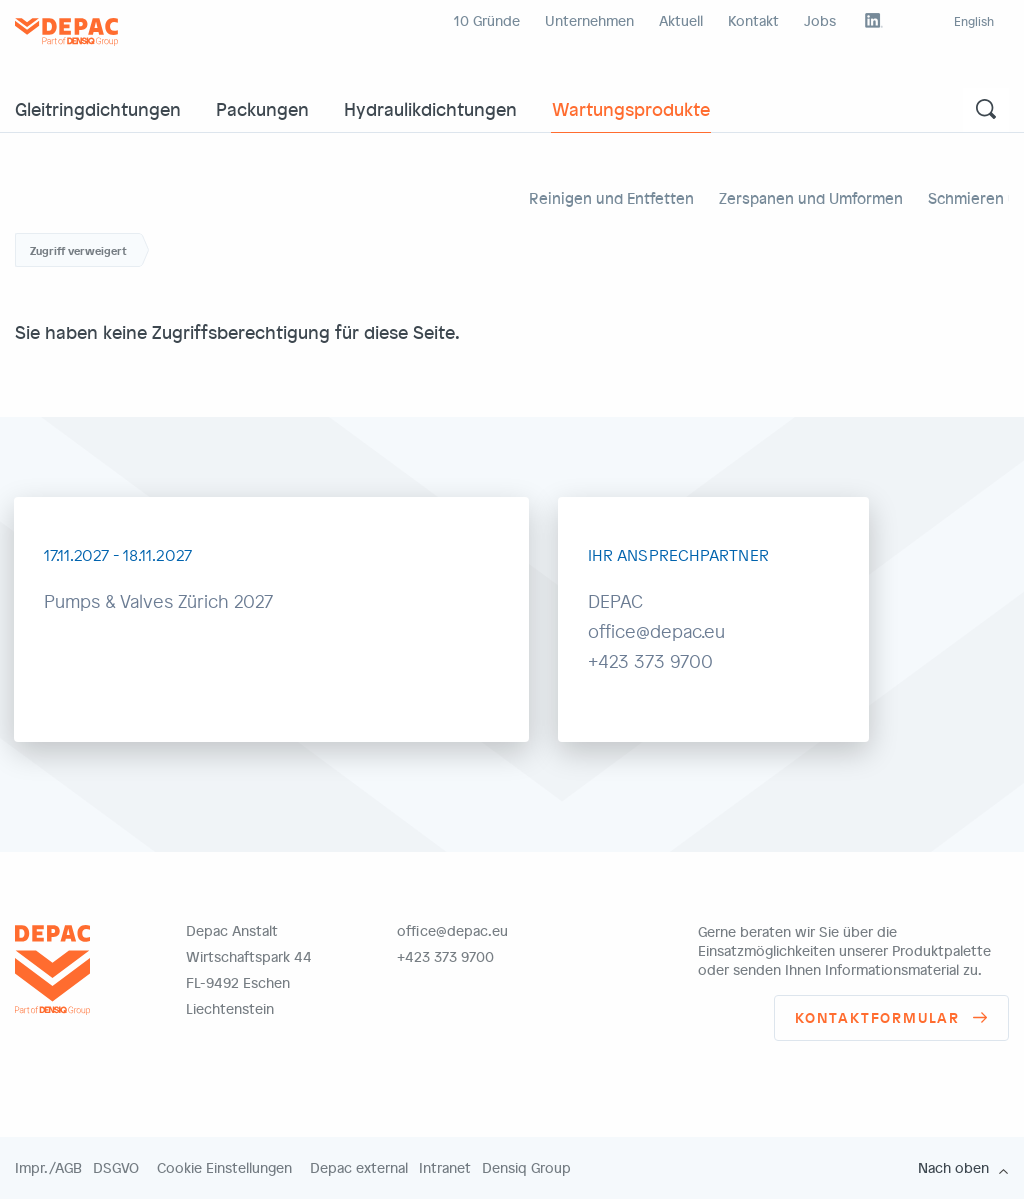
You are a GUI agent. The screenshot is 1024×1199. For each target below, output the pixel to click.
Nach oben (953, 1168)
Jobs (820, 20)
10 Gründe (487, 20)
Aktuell (681, 20)
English (974, 21)
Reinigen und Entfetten (611, 198)
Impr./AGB (48, 1168)
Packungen (262, 108)
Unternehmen (589, 20)
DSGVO (116, 1168)
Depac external (359, 1168)
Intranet (445, 1168)
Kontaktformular (877, 1017)
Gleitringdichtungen (98, 108)
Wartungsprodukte (631, 108)
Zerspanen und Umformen (811, 198)
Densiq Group (526, 1168)
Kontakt (753, 20)
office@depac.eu (452, 930)
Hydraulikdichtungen (430, 108)
